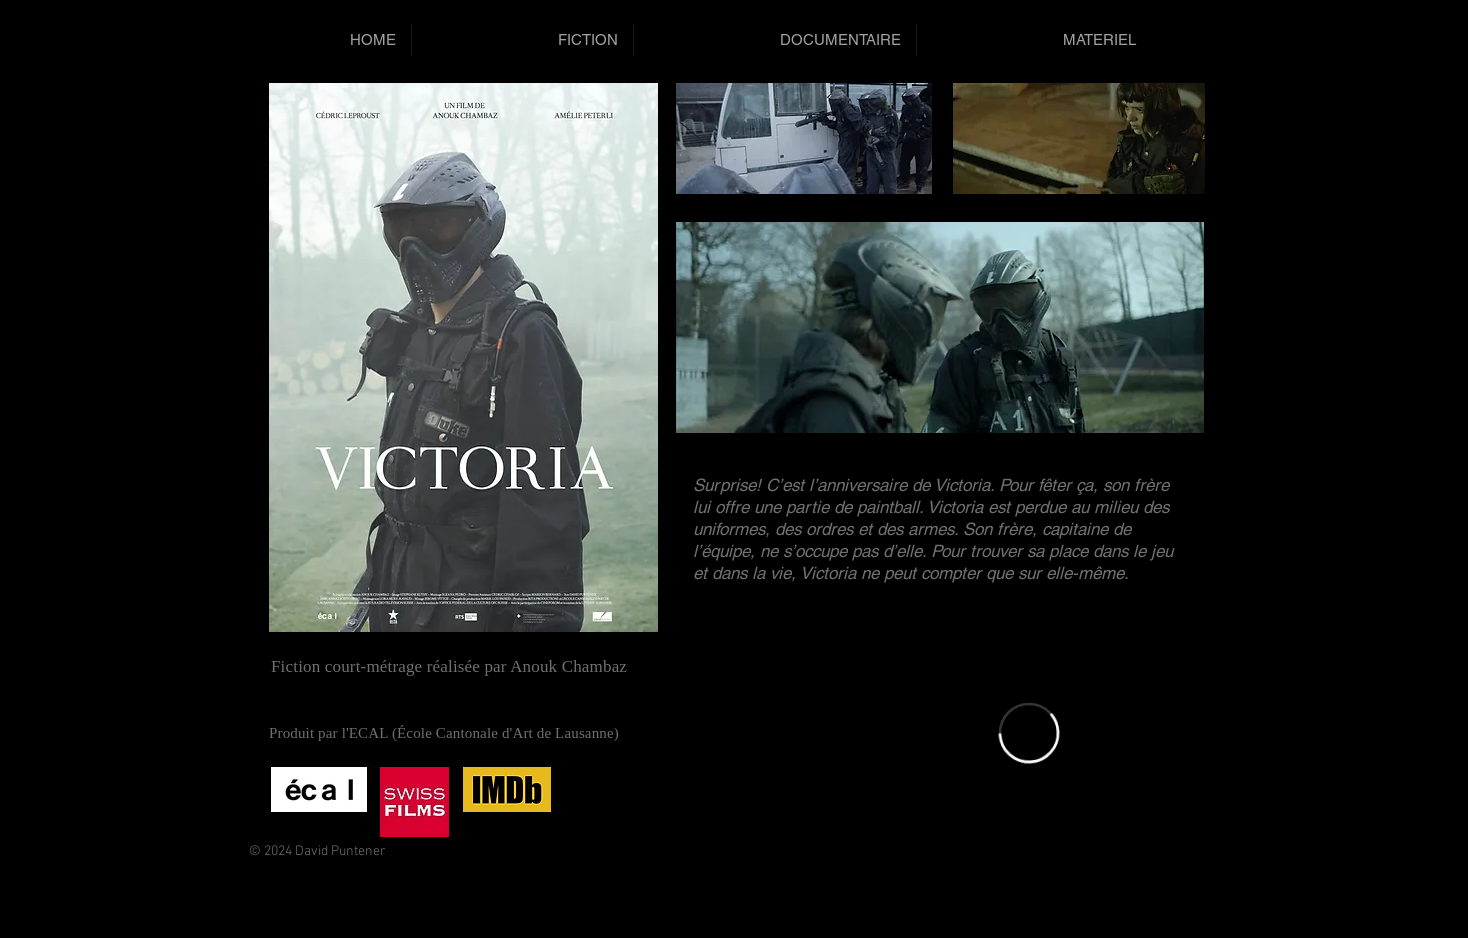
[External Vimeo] (1029, 733)
